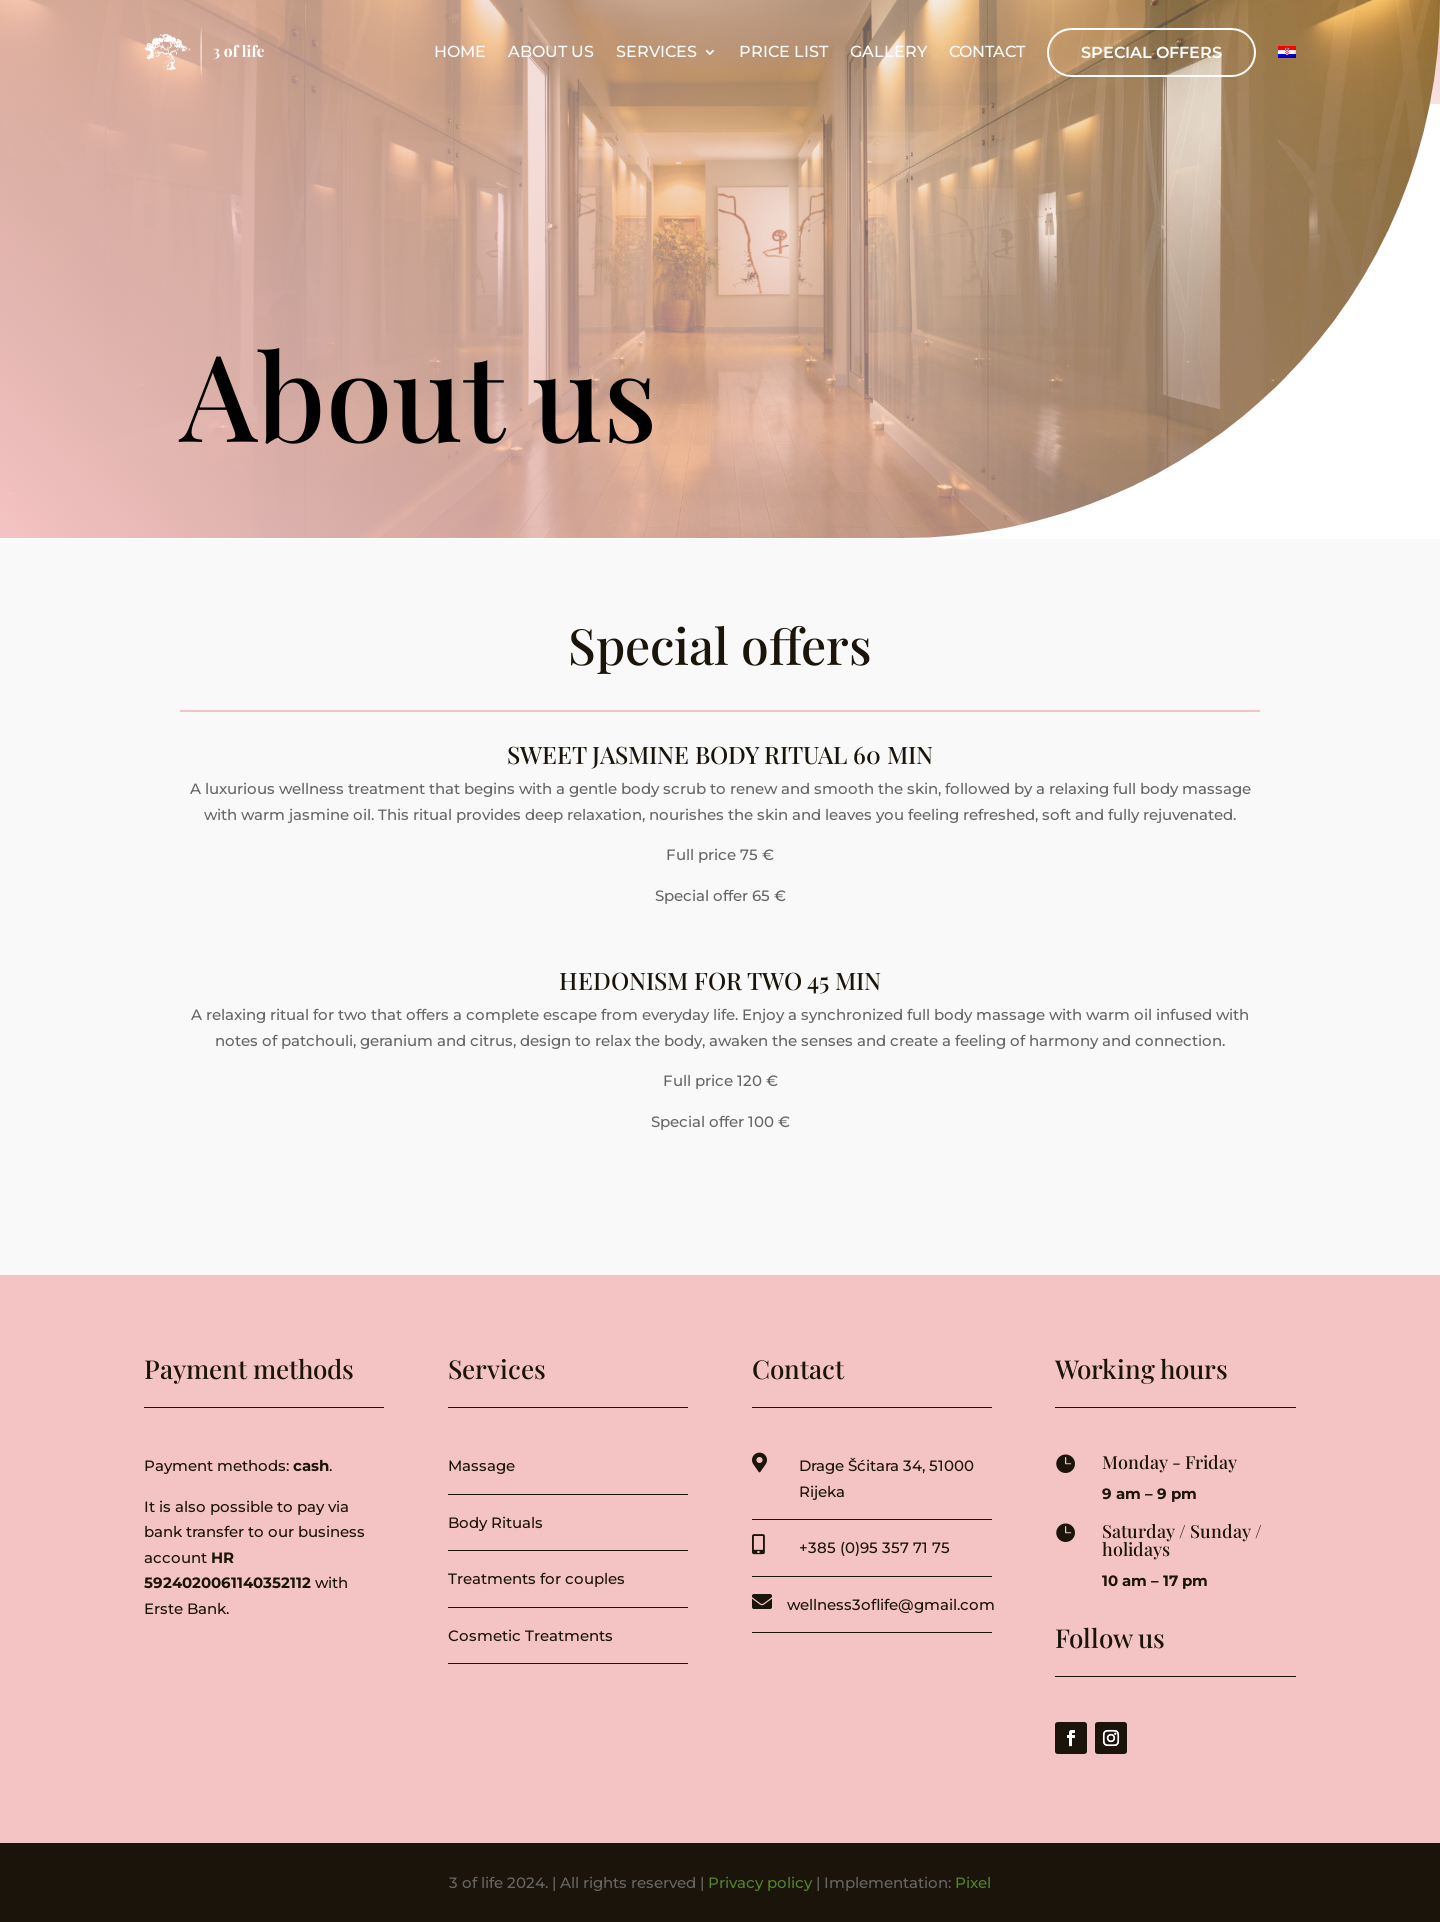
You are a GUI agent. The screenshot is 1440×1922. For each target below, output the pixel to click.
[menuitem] (1287, 52)
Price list (783, 52)
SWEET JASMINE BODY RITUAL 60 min (720, 754)
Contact (987, 52)
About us (551, 52)
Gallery (888, 52)
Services (656, 52)
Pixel (973, 1882)
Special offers (1151, 52)
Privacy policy (760, 1882)
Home (460, 52)
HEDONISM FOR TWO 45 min (720, 980)
